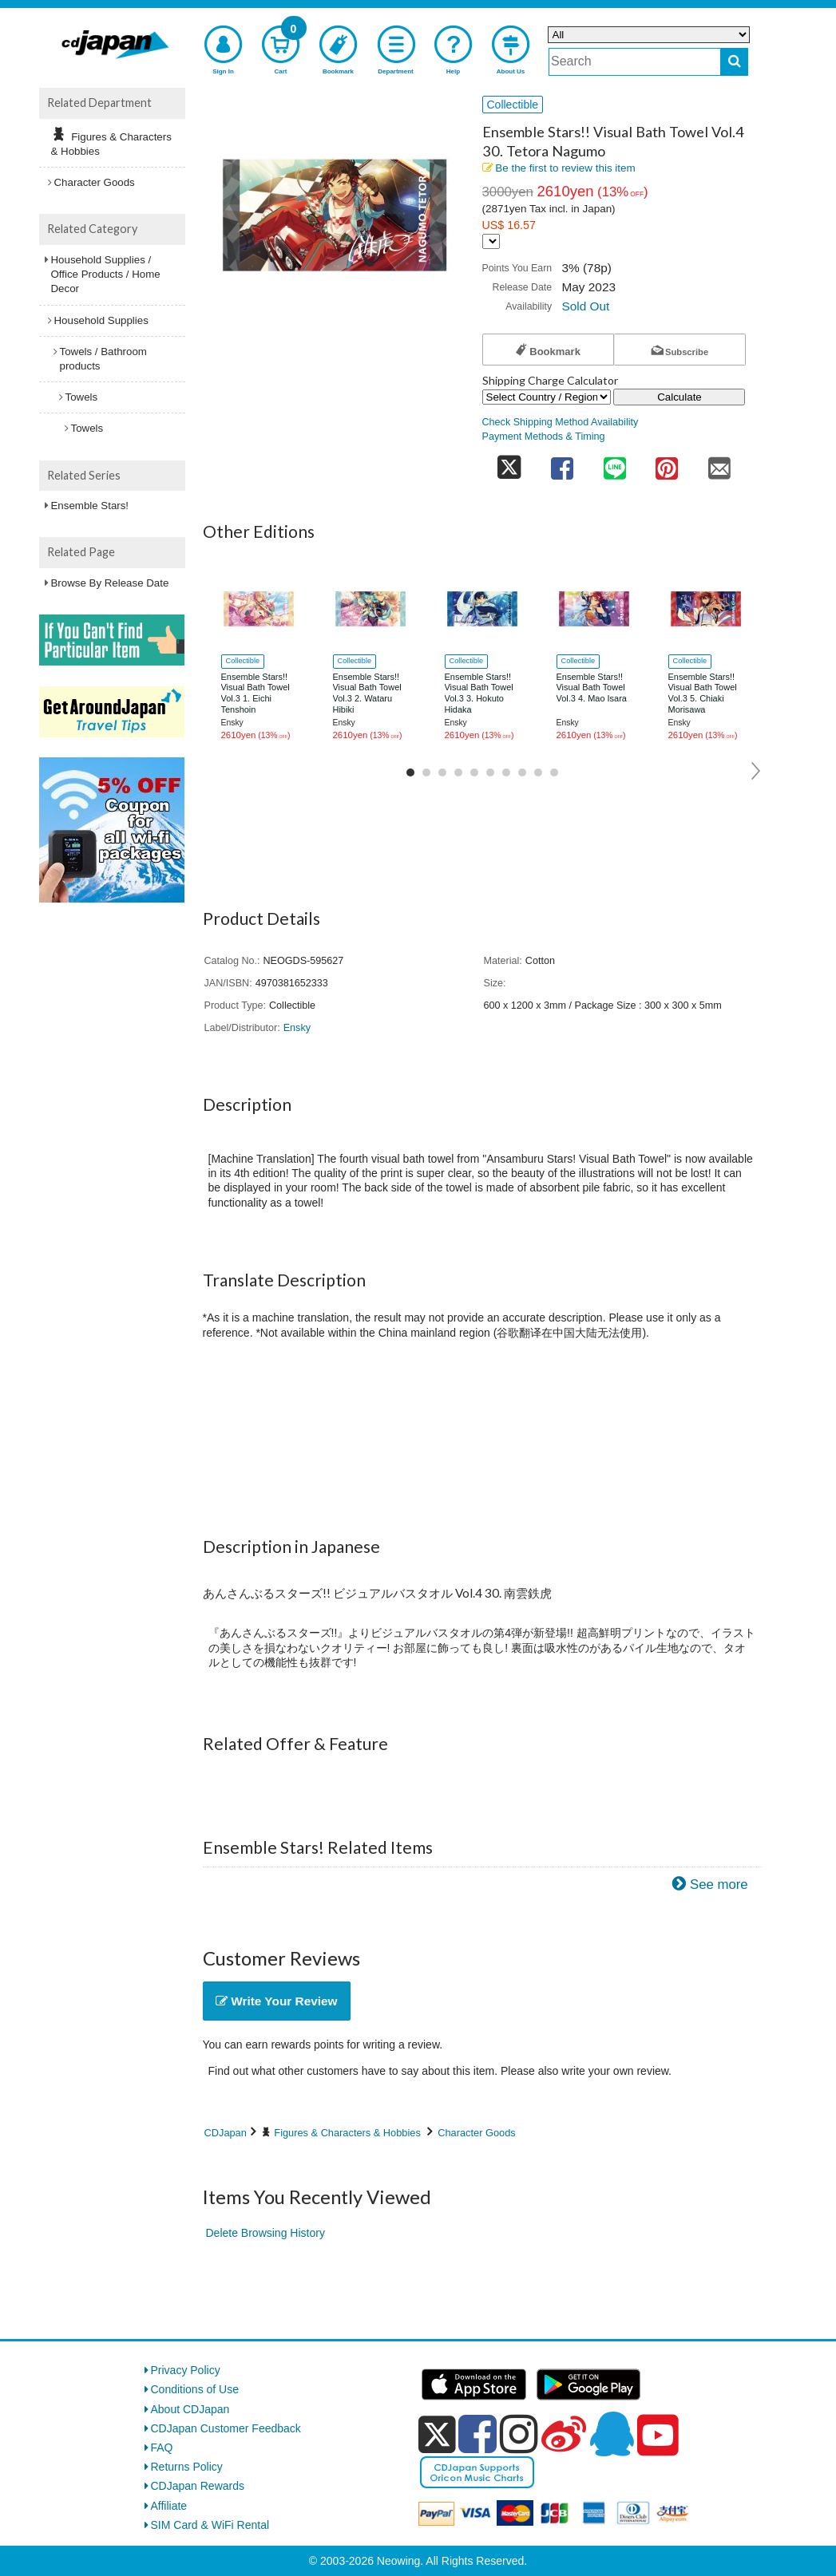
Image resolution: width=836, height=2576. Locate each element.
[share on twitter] (509, 463)
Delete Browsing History (265, 2232)
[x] (437, 2434)
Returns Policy (187, 2466)
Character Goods (476, 2133)
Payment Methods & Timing (543, 436)
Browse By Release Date (110, 583)
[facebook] (477, 2434)
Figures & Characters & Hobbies (347, 2133)
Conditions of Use (195, 2389)
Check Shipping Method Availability (560, 422)
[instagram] (519, 2434)
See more (719, 1884)
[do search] (734, 62)
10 (554, 772)
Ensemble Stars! (90, 506)
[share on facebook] (562, 463)
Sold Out (585, 306)
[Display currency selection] (491, 241)
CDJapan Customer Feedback (226, 2428)
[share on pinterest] (666, 463)
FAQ (162, 2447)
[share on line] (614, 463)
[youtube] (658, 2435)
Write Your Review (277, 2001)
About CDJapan (190, 2409)
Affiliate (169, 2505)
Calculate (679, 397)
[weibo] (563, 2434)
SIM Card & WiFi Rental (210, 2525)
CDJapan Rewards (198, 2485)
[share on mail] (719, 463)
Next (756, 771)
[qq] (611, 2434)
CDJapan (225, 2133)
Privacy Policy (185, 2370)
